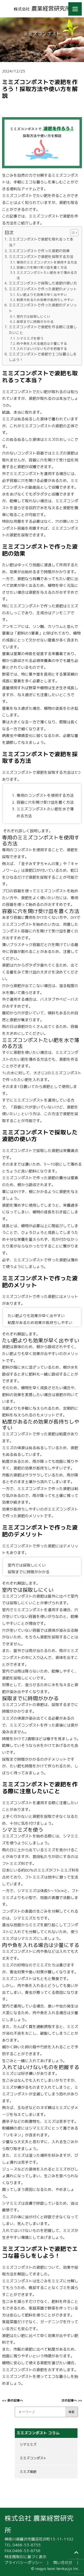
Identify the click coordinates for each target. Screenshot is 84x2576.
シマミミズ (28, 2444)
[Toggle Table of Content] (72, 233)
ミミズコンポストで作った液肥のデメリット (43, 308)
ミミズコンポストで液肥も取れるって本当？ (41, 242)
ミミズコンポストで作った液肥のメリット (43, 288)
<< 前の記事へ (12, 2400)
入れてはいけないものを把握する (42, 348)
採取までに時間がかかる (35, 321)
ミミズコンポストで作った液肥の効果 (39, 250)
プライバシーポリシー (23, 2562)
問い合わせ (62, 2562)
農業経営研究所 (42, 8)
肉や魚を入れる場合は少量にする (42, 343)
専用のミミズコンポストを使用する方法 (47, 262)
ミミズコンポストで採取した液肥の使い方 (43, 283)
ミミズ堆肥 (28, 2471)
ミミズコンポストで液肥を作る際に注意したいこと (43, 329)
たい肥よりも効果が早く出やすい (42, 294)
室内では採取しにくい (33, 316)
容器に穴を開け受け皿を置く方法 (42, 267)
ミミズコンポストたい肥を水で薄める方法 (47, 275)
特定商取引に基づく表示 (25, 2556)
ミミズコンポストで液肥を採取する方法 (41, 256)
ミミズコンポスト (33, 2458)
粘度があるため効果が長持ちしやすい (45, 299)
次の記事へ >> (71, 2400)
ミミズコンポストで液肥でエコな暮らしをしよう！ (43, 357)
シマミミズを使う (30, 338)
